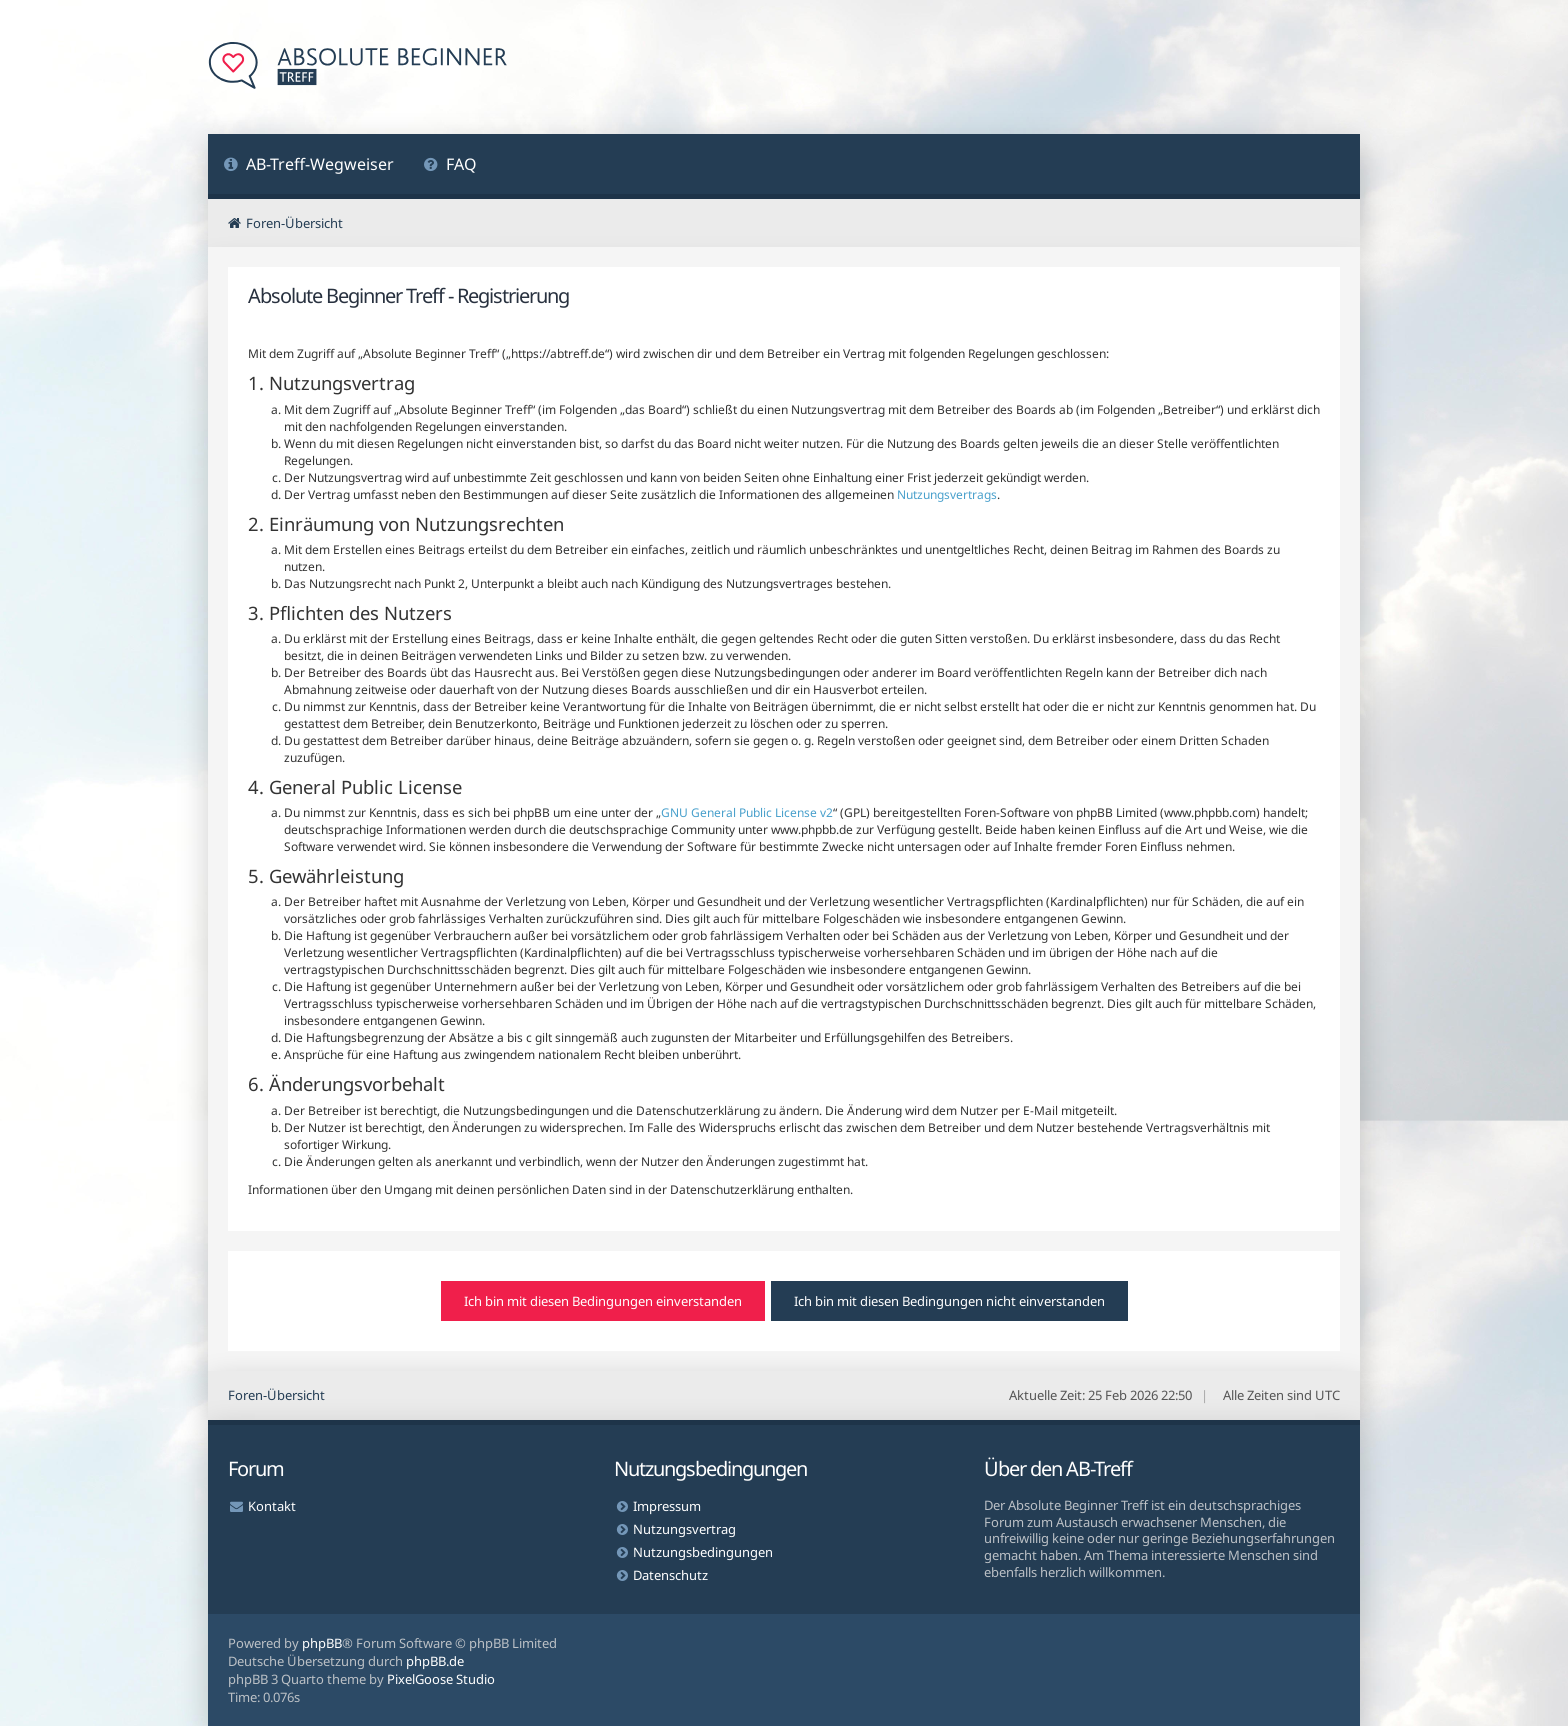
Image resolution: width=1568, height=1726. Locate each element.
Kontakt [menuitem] (272, 1506)
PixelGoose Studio (441, 1679)
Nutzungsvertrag (684, 1529)
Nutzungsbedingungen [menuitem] (703, 1552)
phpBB (322, 1643)
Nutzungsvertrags (947, 494)
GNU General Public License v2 (747, 812)
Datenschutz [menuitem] (670, 1575)
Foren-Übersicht (276, 1395)
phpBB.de (435, 1661)
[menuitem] (308, 166)
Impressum (667, 1506)
